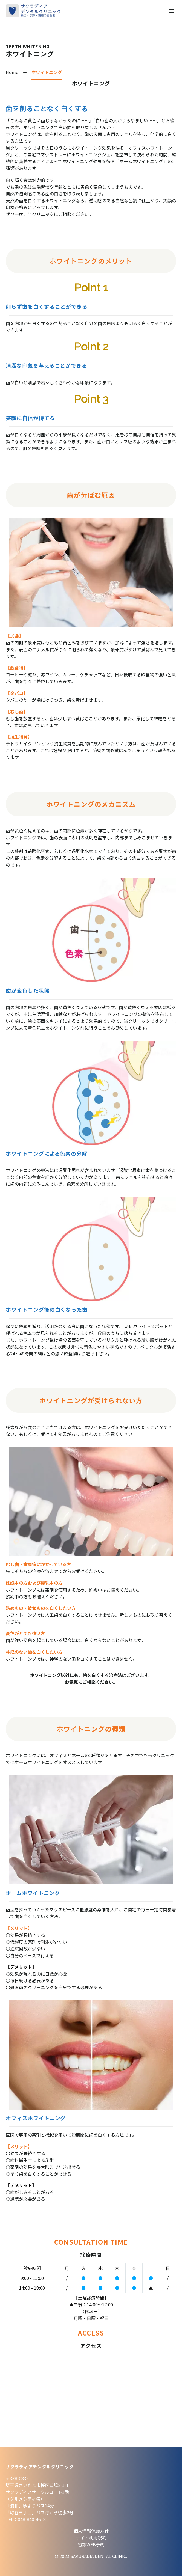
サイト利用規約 (91, 2537)
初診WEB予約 (91, 2544)
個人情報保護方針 (91, 2530)
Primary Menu (171, 11)
